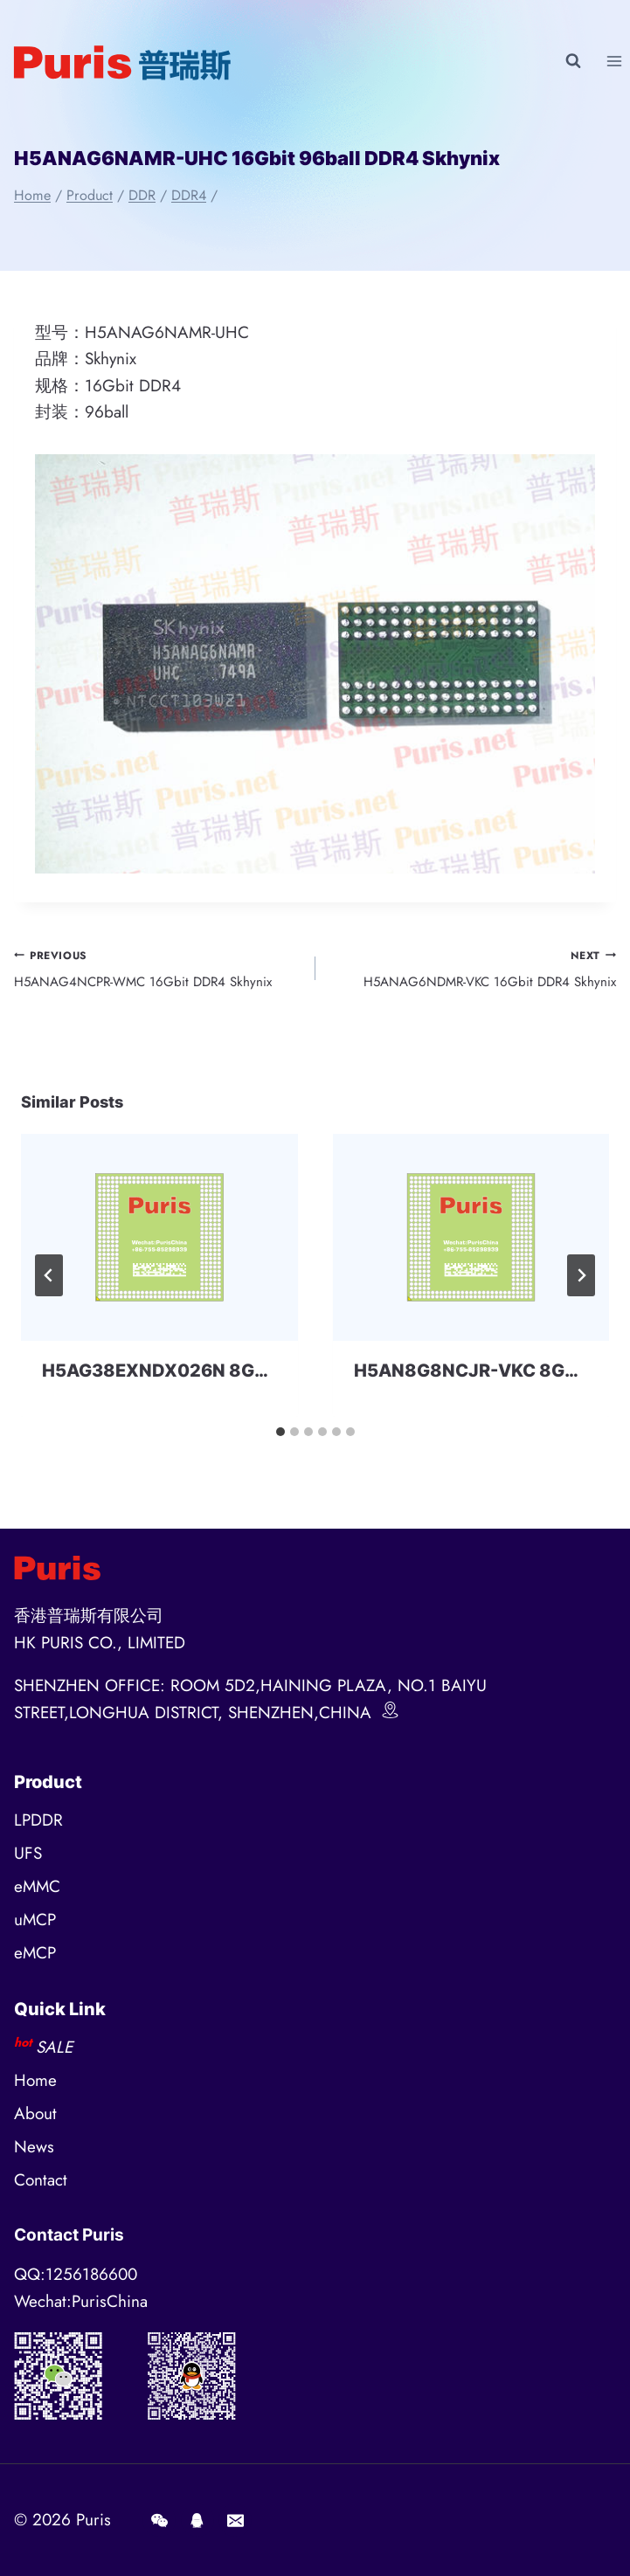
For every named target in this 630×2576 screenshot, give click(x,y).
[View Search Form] (573, 61)
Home (35, 2080)
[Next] (581, 1275)
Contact (40, 2180)
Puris (93, 2519)
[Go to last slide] (49, 1275)
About (35, 2113)
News (34, 2146)
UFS (28, 1853)
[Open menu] (614, 60)
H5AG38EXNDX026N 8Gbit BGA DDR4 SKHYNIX (249, 1370)
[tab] (280, 1431)
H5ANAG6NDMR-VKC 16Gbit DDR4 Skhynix (473, 968)
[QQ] (197, 2520)
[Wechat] (159, 2520)
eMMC (37, 1886)
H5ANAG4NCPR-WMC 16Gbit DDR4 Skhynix (158, 968)
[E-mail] (235, 2520)
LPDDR (38, 1820)
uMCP (35, 1919)
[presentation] (159, 1237)
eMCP (35, 1953)
